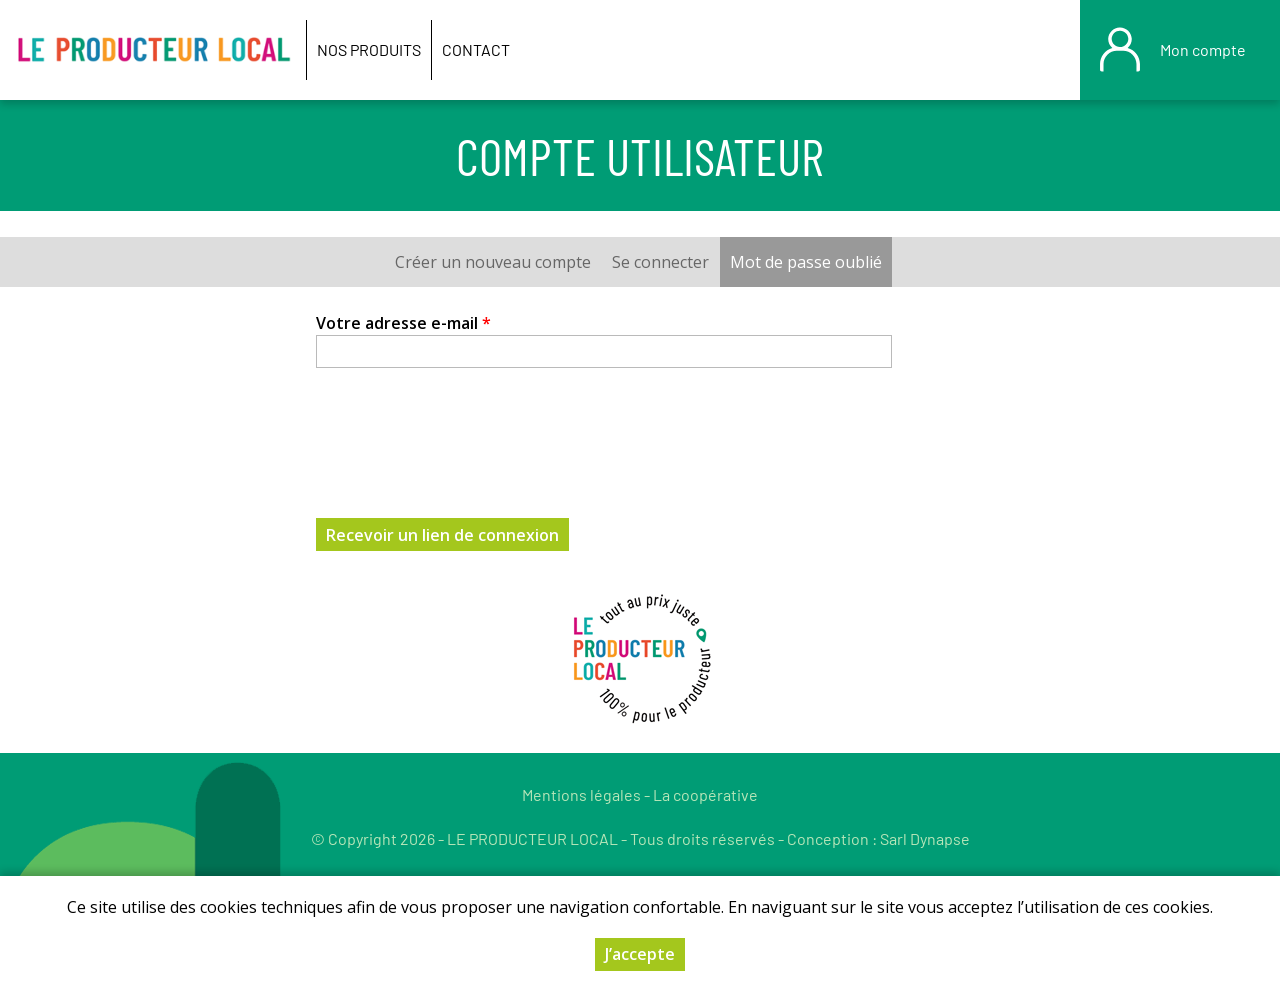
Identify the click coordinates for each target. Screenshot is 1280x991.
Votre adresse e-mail (403, 323)
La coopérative (705, 794)
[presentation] (468, 431)
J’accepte (640, 954)
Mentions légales (581, 794)
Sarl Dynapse (925, 838)
